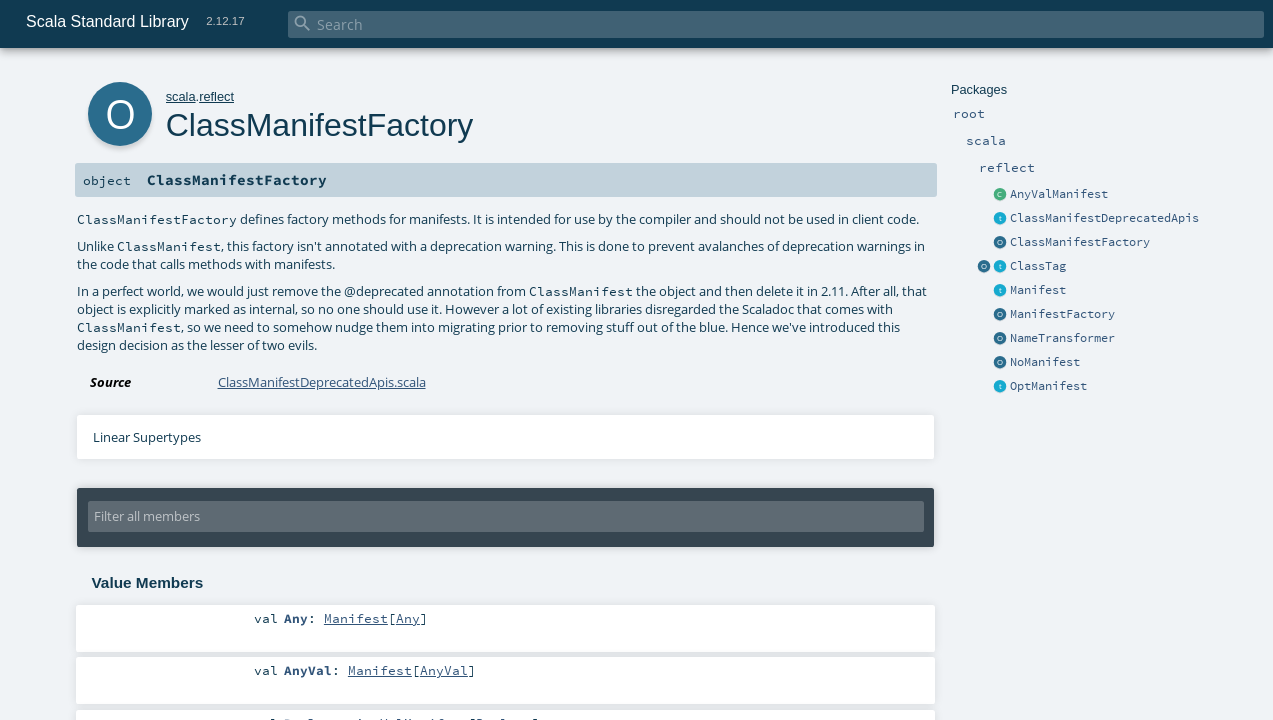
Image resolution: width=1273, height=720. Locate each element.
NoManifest (1045, 362)
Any (408, 618)
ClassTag (1038, 266)
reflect (216, 96)
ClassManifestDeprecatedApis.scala (322, 382)
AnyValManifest (1059, 194)
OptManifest (1048, 386)
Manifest (1038, 290)
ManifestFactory (1062, 314)
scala (181, 96)
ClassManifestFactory (1080, 242)
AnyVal (444, 670)
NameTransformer (1062, 338)
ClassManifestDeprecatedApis (1104, 218)
